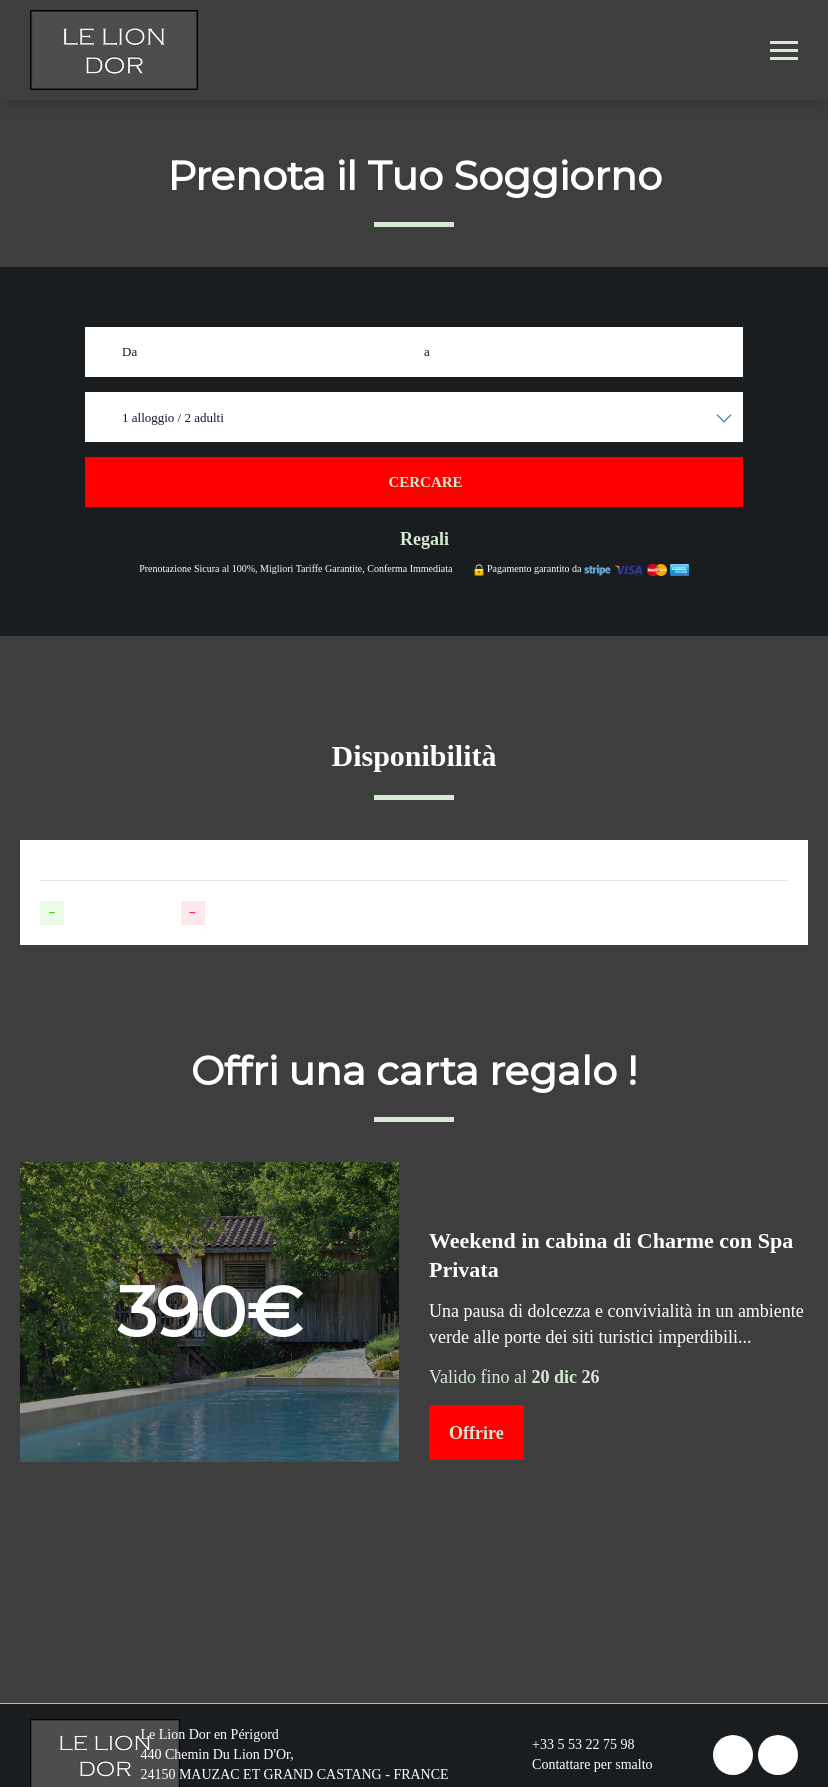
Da (129, 351)
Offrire (476, 1433)
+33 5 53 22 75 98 (571, 1745)
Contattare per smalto (581, 1765)
